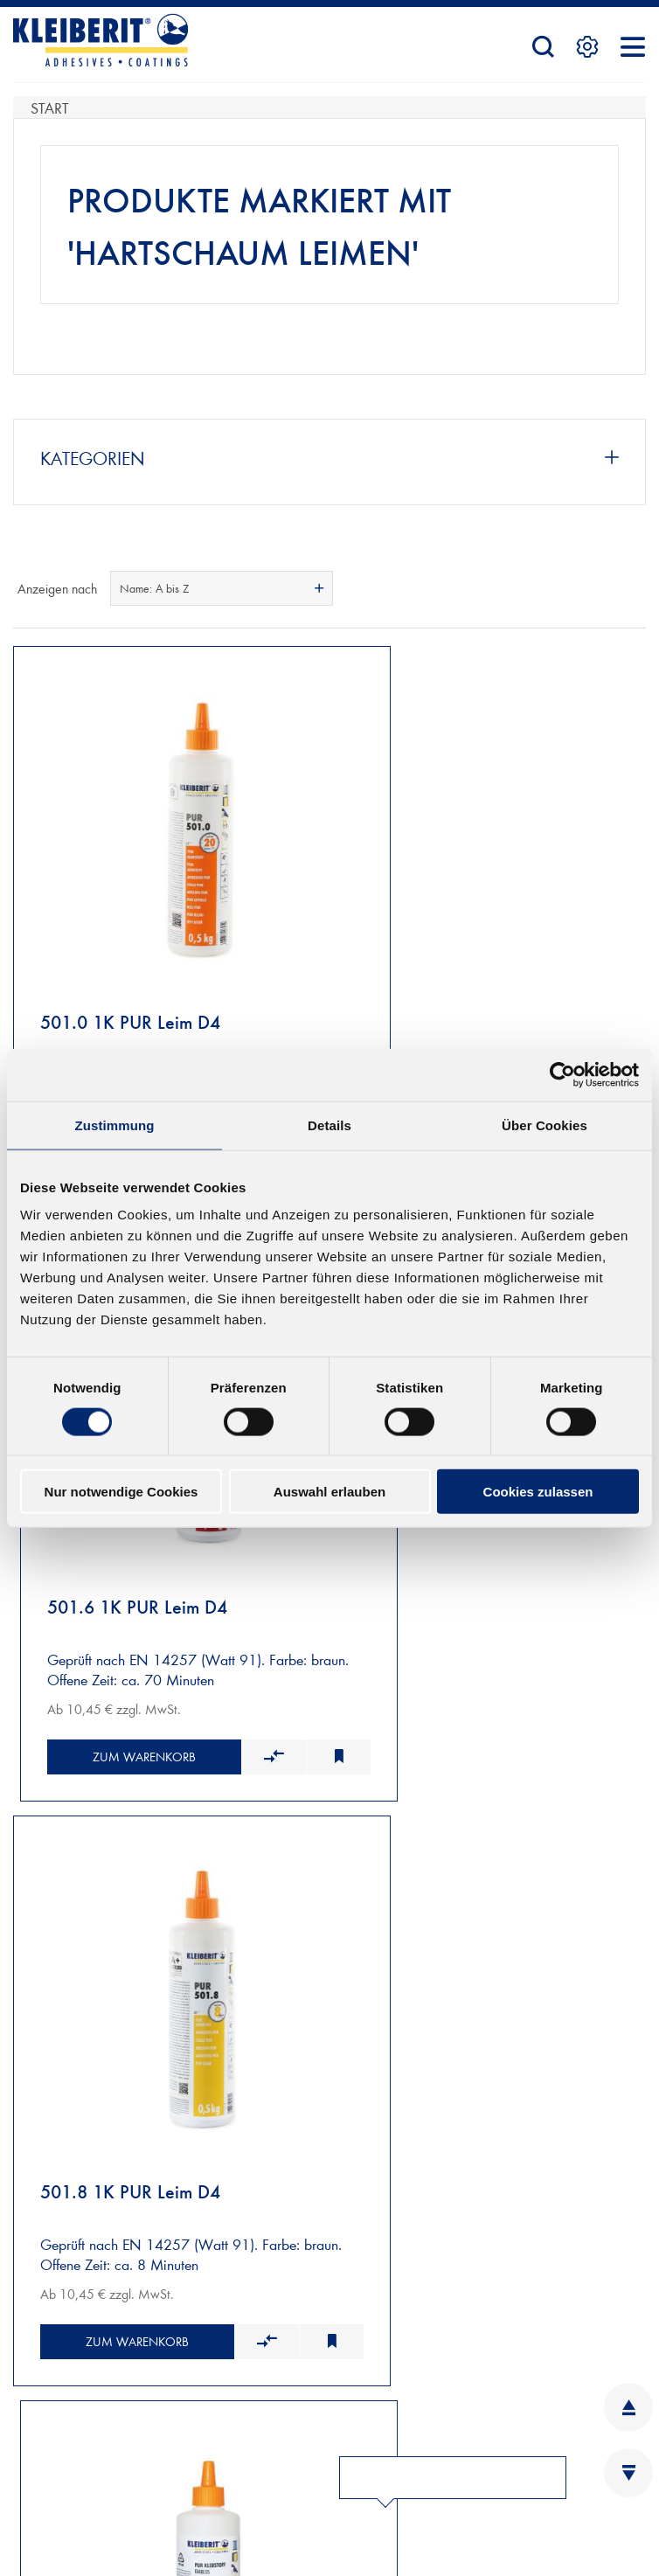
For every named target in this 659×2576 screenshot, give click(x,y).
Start (49, 107)
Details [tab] (329, 1124)
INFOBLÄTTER (354, 2284)
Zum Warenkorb (115, 1643)
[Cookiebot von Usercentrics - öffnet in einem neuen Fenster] (562, 1074)
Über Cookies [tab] (544, 1124)
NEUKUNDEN (57, 1907)
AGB (27, 2456)
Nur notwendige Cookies (121, 1491)
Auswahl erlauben (329, 1491)
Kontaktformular (136, 2336)
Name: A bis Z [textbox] (154, 588)
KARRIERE (341, 2313)
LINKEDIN (375, 2427)
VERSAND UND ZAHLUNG (98, 1927)
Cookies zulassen (538, 1491)
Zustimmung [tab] (115, 1124)
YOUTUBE (374, 2513)
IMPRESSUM (51, 2427)
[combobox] (221, 588)
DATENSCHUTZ (60, 2485)
